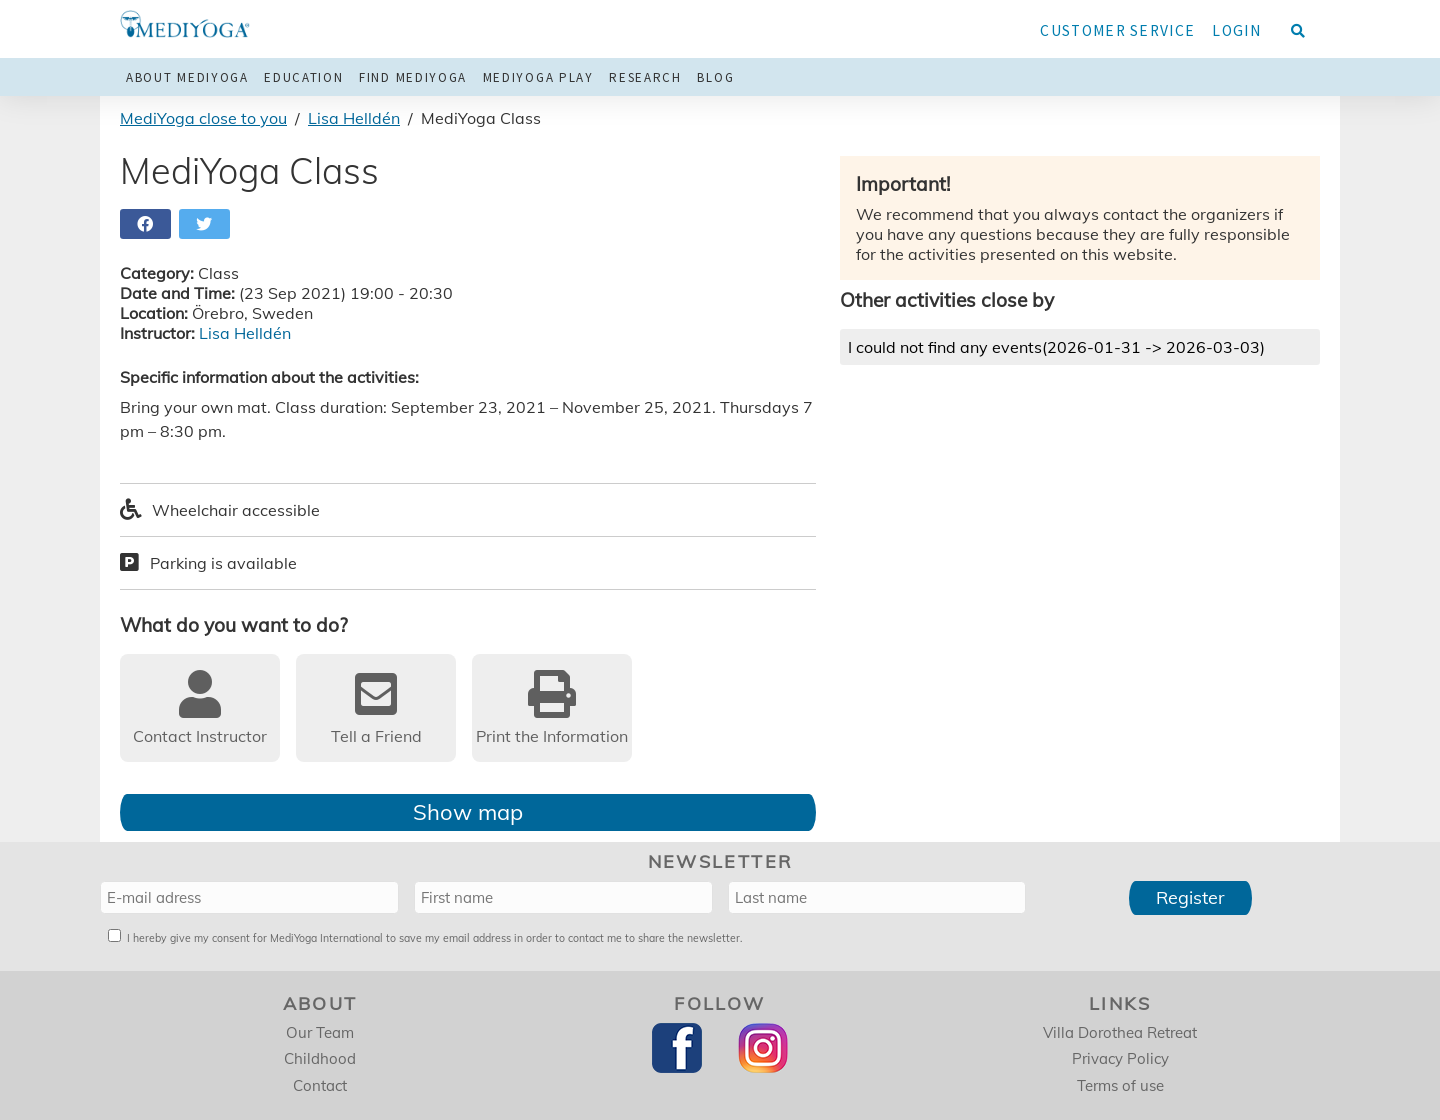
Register (1190, 897)
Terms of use (1120, 1085)
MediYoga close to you (203, 118)
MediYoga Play (538, 77)
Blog (715, 77)
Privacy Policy (1120, 1058)
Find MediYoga (413, 77)
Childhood (320, 1058)
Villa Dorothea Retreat (1120, 1032)
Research (645, 77)
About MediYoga (187, 77)
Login (1236, 30)
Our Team (320, 1032)
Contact (320, 1085)
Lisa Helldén (354, 118)
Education (303, 77)
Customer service (1117, 30)
